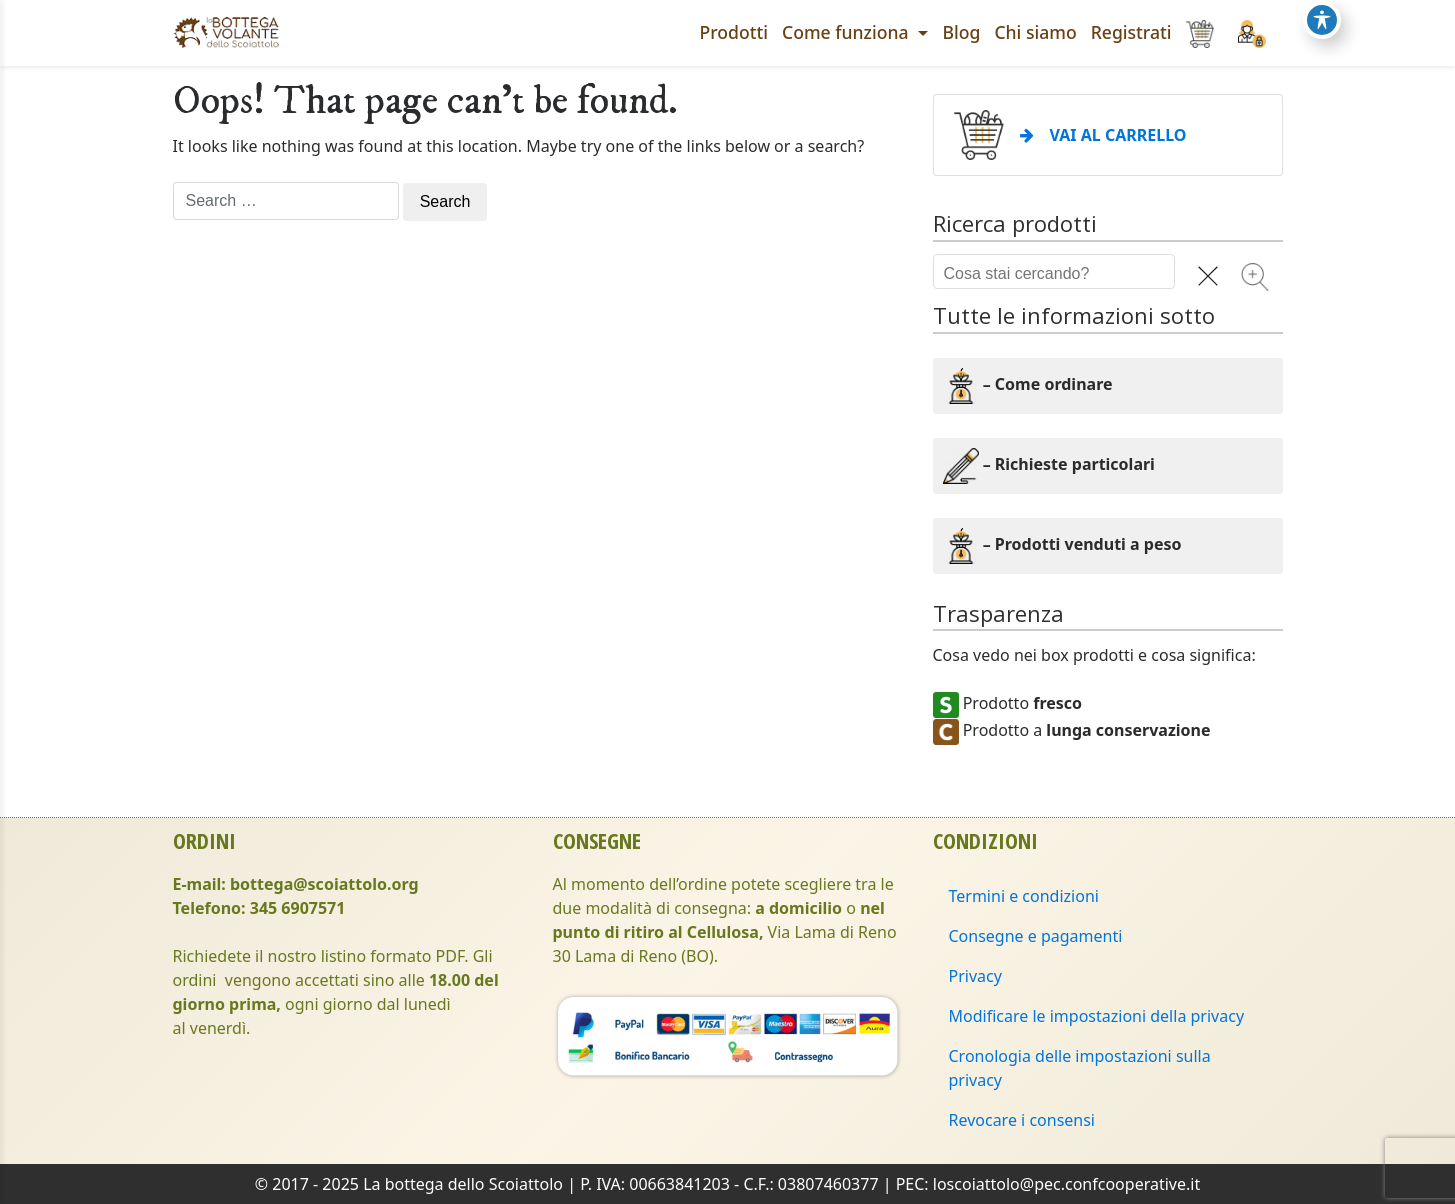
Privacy (975, 976)
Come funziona (847, 32)
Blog (961, 32)
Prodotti (734, 32)
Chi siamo (1035, 32)
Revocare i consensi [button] (1022, 1120)
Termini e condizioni (1024, 896)
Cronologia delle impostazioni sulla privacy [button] (1080, 1068)
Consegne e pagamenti (1036, 936)
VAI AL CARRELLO (1103, 135)
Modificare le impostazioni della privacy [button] (1097, 1016)
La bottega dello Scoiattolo (463, 1184)
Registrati (1131, 32)
